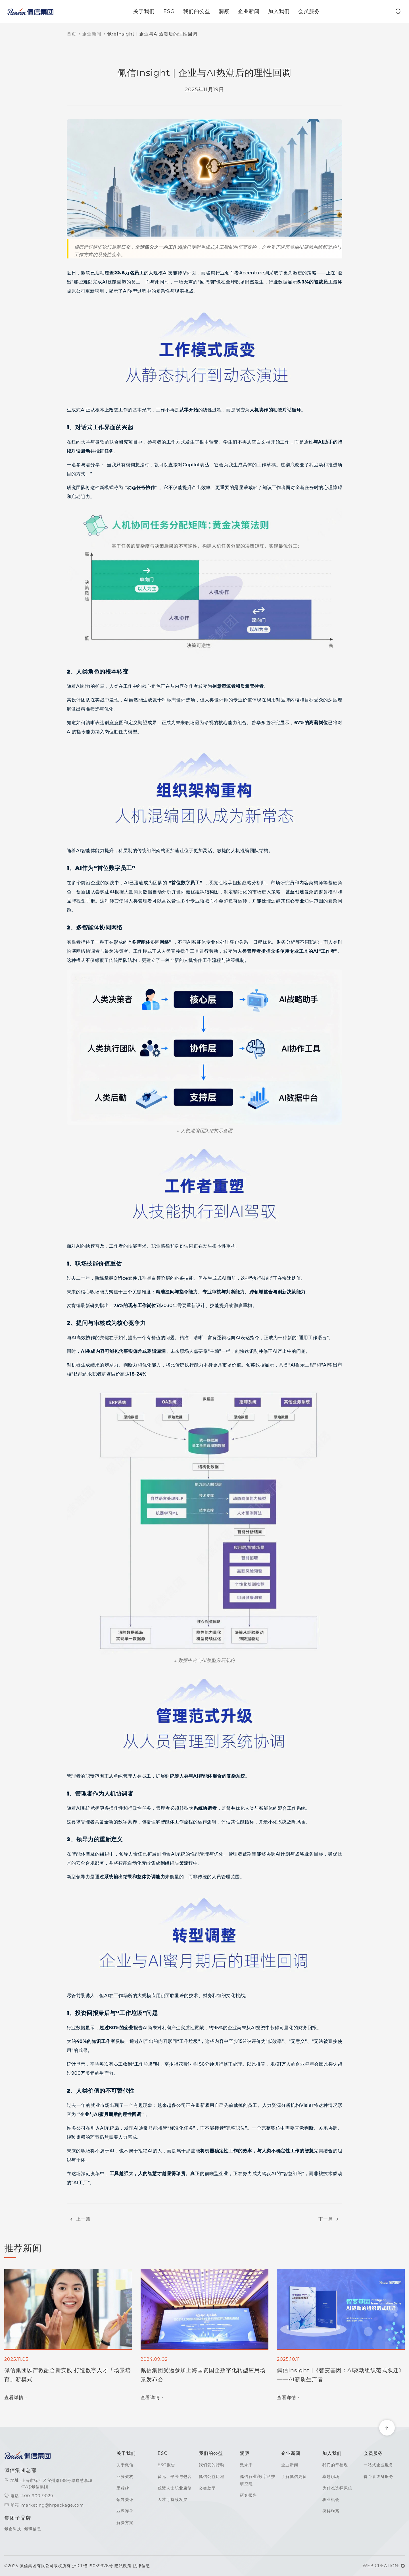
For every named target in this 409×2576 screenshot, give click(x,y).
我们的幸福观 (335, 2464)
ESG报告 (166, 2464)
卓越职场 (330, 2476)
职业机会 (330, 2499)
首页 (71, 34)
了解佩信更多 (294, 2476)
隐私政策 (123, 2565)
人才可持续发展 (172, 2499)
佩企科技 (12, 2528)
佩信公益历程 (211, 2476)
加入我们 (280, 11)
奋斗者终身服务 (378, 2476)
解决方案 (124, 2522)
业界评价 (124, 2511)
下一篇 (330, 2219)
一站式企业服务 (378, 2464)
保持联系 (330, 2511)
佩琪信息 (32, 2528)
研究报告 (248, 2495)
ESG (170, 11)
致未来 (246, 2464)
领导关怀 (124, 2499)
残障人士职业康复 (175, 2488)
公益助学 (207, 2488)
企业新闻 (250, 11)
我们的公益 (198, 11)
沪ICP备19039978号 (93, 2565)
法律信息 (141, 2565)
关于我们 (145, 11)
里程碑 (122, 2488)
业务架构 (124, 2476)
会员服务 (310, 11)
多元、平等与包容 (175, 2476)
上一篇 (79, 2219)
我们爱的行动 (211, 2464)
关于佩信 (124, 2464)
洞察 (225, 11)
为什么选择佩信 (337, 2488)
